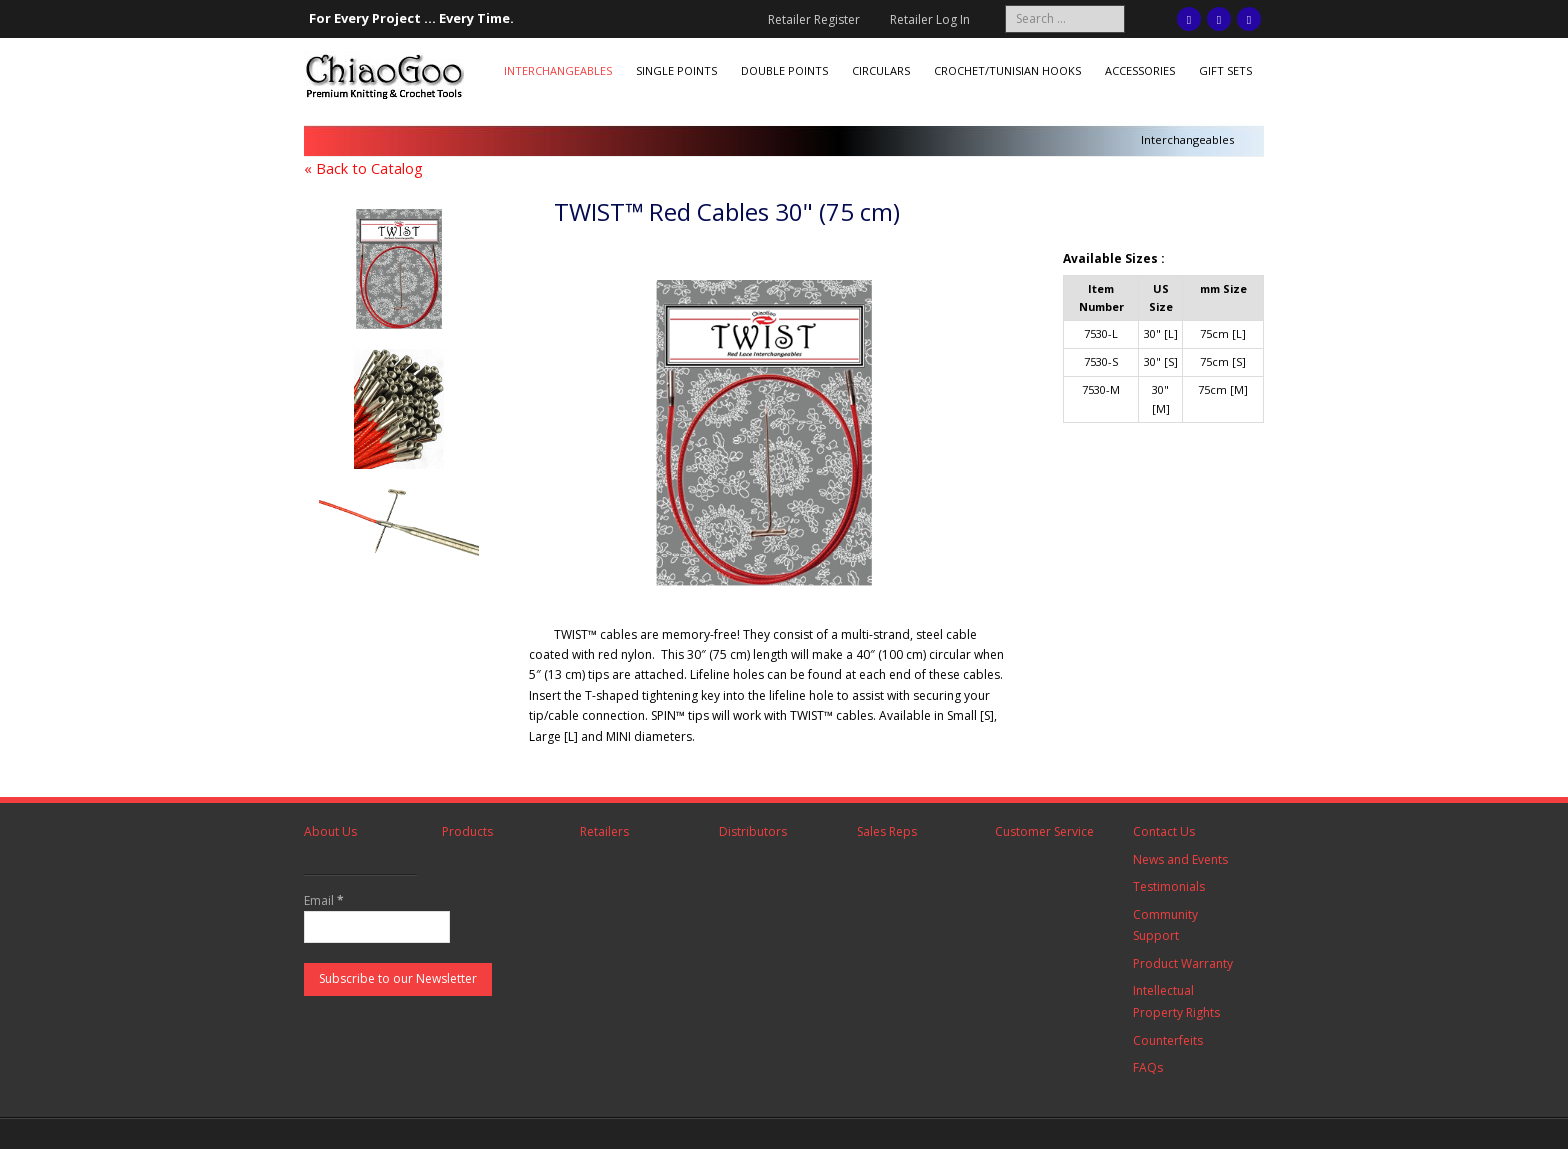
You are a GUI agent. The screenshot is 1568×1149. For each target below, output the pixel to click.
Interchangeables (558, 70)
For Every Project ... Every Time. (411, 18)
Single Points (676, 70)
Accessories (1140, 70)
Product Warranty (1183, 963)
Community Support (1165, 925)
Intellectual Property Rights (1176, 1001)
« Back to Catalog (363, 168)
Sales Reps (887, 831)
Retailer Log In (930, 19)
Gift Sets (1225, 70)
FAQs (1148, 1067)
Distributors (753, 831)
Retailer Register (814, 19)
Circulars (881, 70)
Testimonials (1169, 886)
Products (467, 831)
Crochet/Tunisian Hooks (1007, 70)
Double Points (784, 70)
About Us (330, 831)
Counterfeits (1168, 1040)
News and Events (1180, 859)
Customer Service (1044, 831)
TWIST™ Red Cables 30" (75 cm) (727, 211)
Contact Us (1164, 831)
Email (324, 900)
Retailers (604, 831)
